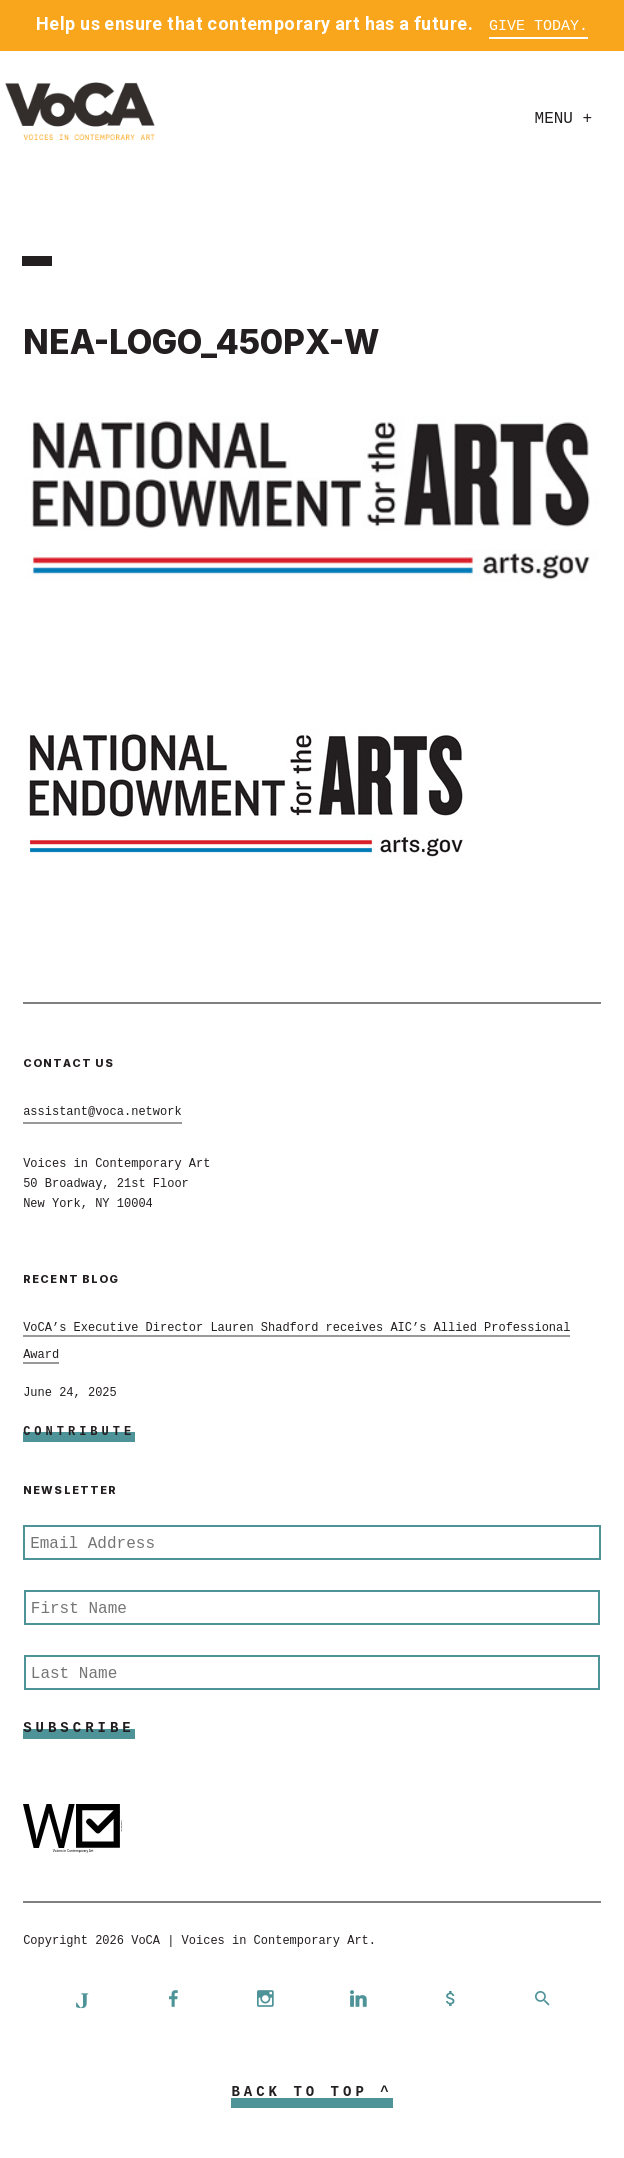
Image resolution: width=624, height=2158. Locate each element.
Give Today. (538, 26)
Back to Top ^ (311, 2092)
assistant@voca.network (102, 1112)
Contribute (79, 1432)
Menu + (564, 119)
